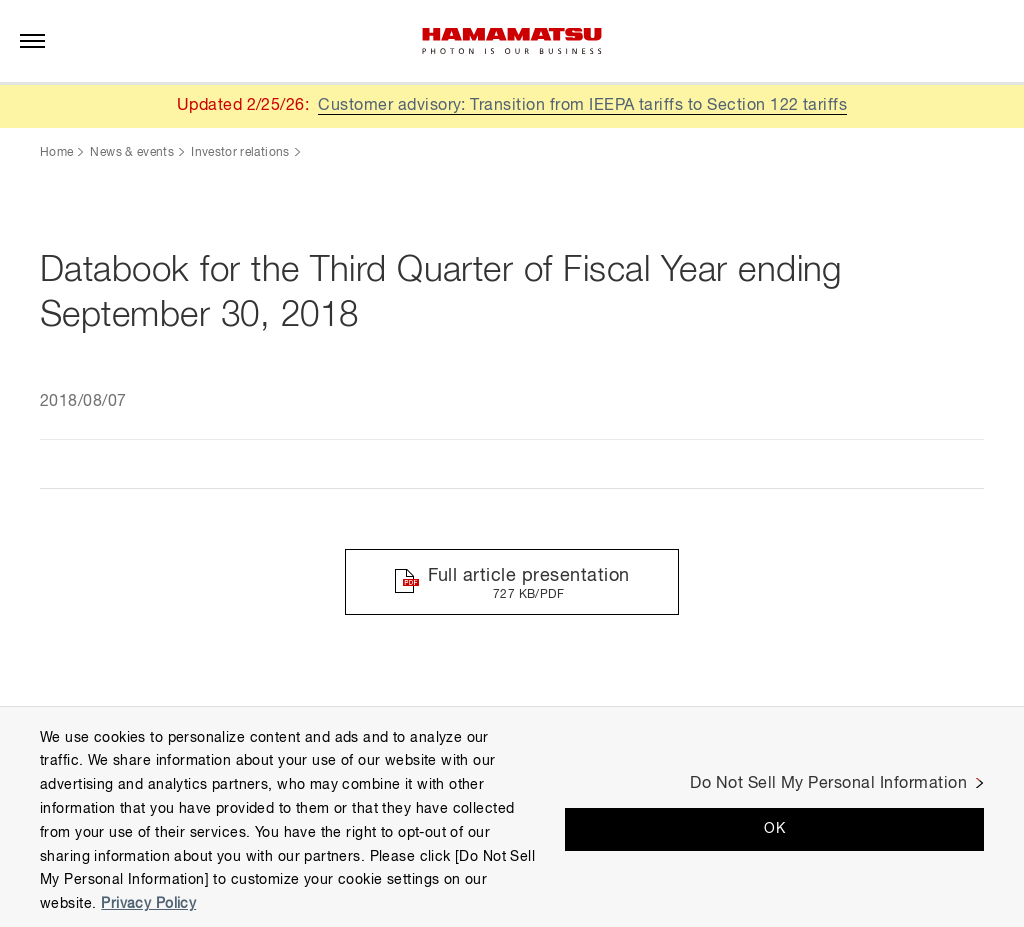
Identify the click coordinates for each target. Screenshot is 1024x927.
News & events (132, 153)
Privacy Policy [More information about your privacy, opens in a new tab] (148, 904)
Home (56, 153)
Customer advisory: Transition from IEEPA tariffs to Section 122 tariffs (582, 106)
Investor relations (240, 153)
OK (774, 829)
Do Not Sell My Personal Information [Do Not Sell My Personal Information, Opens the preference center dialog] (828, 784)
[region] (512, 816)
